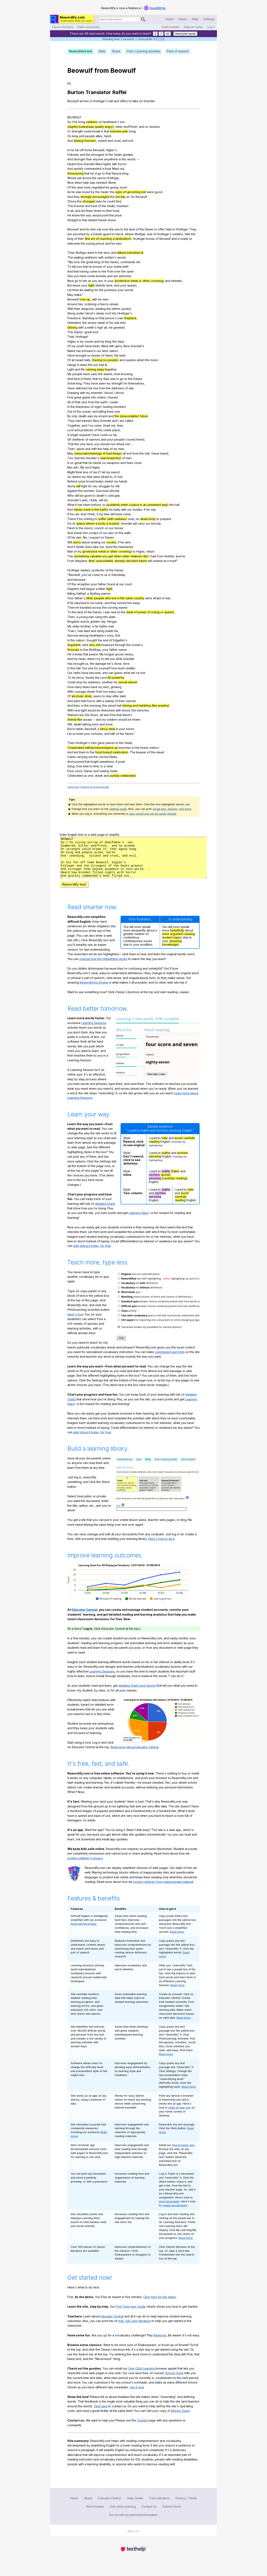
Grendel (149, 101)
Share (116, 51)
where (129, 234)
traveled (85, 607)
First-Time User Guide (131, 2314)
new (114, 612)
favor (89, 444)
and (116, 101)
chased (112, 397)
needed (101, 182)
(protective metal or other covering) (139, 281)
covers (111, 542)
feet (89, 477)
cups (120, 691)
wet (106, 715)
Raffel (119, 92)
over (105, 229)
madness (94, 682)
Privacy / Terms (186, 2505)
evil (130, 140)
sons (110, 635)
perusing (155, 1164)
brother (86, 626)
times (86, 687)
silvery (92, 322)
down (98, 210)
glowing (116, 687)
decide (114, 491)
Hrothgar (99, 101)
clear (109, 766)
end (105, 640)
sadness (92, 122)
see (90, 668)
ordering (90, 304)
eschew (182, 1160)
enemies (97, 393)
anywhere (111, 159)
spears (132, 285)
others (116, 308)
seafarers (90, 257)
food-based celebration (111, 752)
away (136, 603)
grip (117, 495)
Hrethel (169, 556)
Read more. (177, 1939)
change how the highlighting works (103, 966)
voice (78, 771)
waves (122, 607)
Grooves (73, 649)
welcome (73, 243)
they (77, 197)
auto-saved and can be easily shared (152, 813)
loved (86, 192)
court (128, 584)
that (106, 131)
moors (88, 528)
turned (121, 603)
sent (85, 645)
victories (97, 733)
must (105, 491)
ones (87, 187)
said (94, 374)
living (81, 122)
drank (99, 775)
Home (170, 19)
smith (90, 327)
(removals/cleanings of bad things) (98, 453)
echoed (87, 351)
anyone (98, 159)
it (102, 131)
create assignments (174, 2212)
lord (76, 262)
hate (165, 1145)
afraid (105, 477)
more (95, 724)
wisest (107, 374)
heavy (129, 654)
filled (98, 164)
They (192, 229)
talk (112, 733)
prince (100, 243)
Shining (72, 327)
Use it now (137, 2394)
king (75, 136)
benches (143, 710)
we (133, 673)
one (149, 234)
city (103, 621)
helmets (176, 281)
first (117, 635)
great (89, 262)
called (129, 420)
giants (86, 397)
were (150, 192)
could (87, 131)
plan (85, 500)
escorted (79, 234)
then (120, 425)
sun (95, 365)
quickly (78, 168)
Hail (71, 336)
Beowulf (80, 70)
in (91, 101)
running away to (97, 369)
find (118, 201)
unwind (157, 561)
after (115, 696)
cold (111, 495)
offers (124, 101)
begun (90, 589)
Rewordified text (80, 51)
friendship (118, 575)
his (72, 150)
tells (187, 234)
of (99, 122)
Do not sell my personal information (133, 2522)
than (89, 159)
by (69, 83)
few (102, 304)
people (90, 136)
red (81, 715)
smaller (130, 668)
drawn (91, 691)
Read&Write (158, 8)
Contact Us (149, 2514)
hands (123, 481)
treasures (107, 645)
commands (127, 262)
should (105, 444)
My (71, 262)
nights (107, 164)
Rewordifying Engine (94, 990)
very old (94, 645)
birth (125, 266)
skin (111, 533)
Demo (183, 19)
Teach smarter (170, 27)
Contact (142, 2428)
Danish (102, 220)
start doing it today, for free (92, 1253)
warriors (94, 439)
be (81, 495)
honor (130, 729)
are (69, 234)
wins (128, 542)
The (132, 752)
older (76, 626)
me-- (128, 444)
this (124, 159)
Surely (90, 677)
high (100, 327)
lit (106, 365)
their (109, 210)
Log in (211, 27)
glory (118, 346)
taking (86, 724)
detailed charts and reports (137, 1693)
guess (118, 673)
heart (82, 659)
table (79, 729)
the (88, 154)
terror (80, 677)
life (83, 369)
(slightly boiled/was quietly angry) (90, 126)
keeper (141, 752)
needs (97, 463)
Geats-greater (123, 154)
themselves (136, 383)
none (137, 463)
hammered (125, 547)
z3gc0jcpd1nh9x (133, 861)
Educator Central (84, 1617)
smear (78, 533)
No (85, 537)
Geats (104, 192)
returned (80, 603)
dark (123, 696)
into (114, 313)
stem (77, 701)
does (88, 547)
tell (74, 266)
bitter (119, 126)
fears (130, 463)
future (129, 733)
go (99, 173)
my (82, 341)
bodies (137, 509)
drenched (108, 710)
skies (83, 365)
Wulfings (95, 649)
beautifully (177, 938)
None (112, 182)
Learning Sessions (93, 1030)
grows (119, 654)
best (94, 206)
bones (119, 528)
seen (102, 383)
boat (108, 168)
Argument (74, 645)
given (88, 495)
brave (144, 747)
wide (112, 617)
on (141, 101)
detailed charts (105, 1211)
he (92, 173)
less (85, 472)
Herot (119, 234)
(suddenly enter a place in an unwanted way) (137, 504)
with (114, 164)
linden (99, 481)
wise (80, 187)
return (150, 551)
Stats (102, 51)
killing (102, 411)
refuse (120, 444)
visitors (154, 747)
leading (101, 308)
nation (80, 640)
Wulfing (95, 593)
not (112, 444)
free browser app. (183, 2152)
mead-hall (114, 705)
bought (92, 640)
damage (100, 663)
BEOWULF (74, 117)
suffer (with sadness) (112, 519)
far (115, 435)
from (101, 70)
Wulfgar (140, 234)
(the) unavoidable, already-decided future (118, 561)
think (79, 472)
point (105, 215)
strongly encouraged (95, 197)
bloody (156, 523)
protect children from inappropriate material (163, 1889)
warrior (106, 593)
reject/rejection (110, 458)
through (120, 645)
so (110, 435)
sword (115, 472)
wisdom (154, 126)
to (130, 101)
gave (101, 743)
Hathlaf (81, 593)
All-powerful (115, 677)
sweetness (106, 761)
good (158, 192)
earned (87, 420)
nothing (89, 519)
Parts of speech (178, 51)
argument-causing (182, 941)
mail (116, 322)
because (79, 579)
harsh (107, 136)
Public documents (88, 27)
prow (118, 215)
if (99, 472)
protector (87, 430)
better (103, 626)
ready (184, 238)
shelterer (78, 439)
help (86, 182)
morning (95, 705)
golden (95, 621)
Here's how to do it (161, 1546)
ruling (98, 617)
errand (103, 416)
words (121, 257)
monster (91, 458)
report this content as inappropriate (88, 786)
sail (79, 178)
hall (110, 101)
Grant (106, 425)
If (144, 509)
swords (131, 701)
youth (80, 346)
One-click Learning (123, 2514)
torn (85, 533)
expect (95, 537)
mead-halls (82, 360)
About (88, 2505)
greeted (119, 327)
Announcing (75, 173)
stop (79, 682)
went (90, 252)
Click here (101, 2413)
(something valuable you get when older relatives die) (111, 556)
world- (131, 159)
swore (122, 649)
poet (121, 761)
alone (80, 449)
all (72, 210)
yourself (104, 668)
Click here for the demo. (159, 2304)
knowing (127, 374)
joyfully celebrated (123, 775)
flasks (113, 757)
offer (161, 229)
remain (113, 304)
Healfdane (109, 122)
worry (77, 542)
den (79, 537)
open (130, 271)
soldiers (177, 234)
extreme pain (119, 131)
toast (79, 733)
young (90, 243)
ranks (77, 673)
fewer (136, 719)
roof (108, 313)
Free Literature (159, 2505)
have (83, 276)
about (86, 542)
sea (99, 178)
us (88, 355)
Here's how (75, 1322)
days (121, 341)
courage (80, 691)
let (103, 472)
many (78, 687)
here (109, 285)
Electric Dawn (180, 2418)
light (84, 710)
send (109, 547)
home (88, 150)
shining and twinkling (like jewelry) (145, 705)
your (110, 266)
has (78, 351)
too (105, 691)
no (147, 126)
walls (127, 533)
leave (76, 285)
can (153, 509)
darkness (117, 388)
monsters (119, 406)
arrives (84, 101)
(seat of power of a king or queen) (150, 612)
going (114, 187)
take (135, 101)
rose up (84, 299)
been (96, 346)
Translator (98, 92)
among (83, 635)
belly (116, 509)
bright (94, 761)
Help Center (135, 2505)
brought (81, 355)
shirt (123, 322)
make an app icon (179, 2115)
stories (95, 355)
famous (117, 173)
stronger (79, 159)
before (96, 504)
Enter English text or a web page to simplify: (90, 834)
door (106, 252)
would (96, 215)
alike (99, 136)
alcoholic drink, (82, 696)
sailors (113, 351)
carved (103, 757)
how (80, 164)
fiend (126, 715)
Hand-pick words (185, 33)
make (78, 295)
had (101, 365)
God (99, 491)
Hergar (111, 621)
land (132, 229)
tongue (109, 654)
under (80, 313)
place (116, 430)
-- (138, 159)
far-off (79, 150)
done (117, 663)
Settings (208, 19)
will (75, 467)
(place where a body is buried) (97, 523)
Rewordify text (74, 892)
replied (85, 570)
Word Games (95, 2514)
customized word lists (170, 1359)
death (83, 416)
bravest (79, 206)
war (131, 388)
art (105, 327)
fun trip (120, 197)
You (84, 668)
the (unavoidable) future (131, 416)
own (120, 318)
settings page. (118, 808)
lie (81, 290)
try (99, 659)
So (133, 197)
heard (164, 453)
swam (114, 402)
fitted (115, 168)
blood (109, 393)
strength (77, 131)
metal (101, 322)
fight (91, 285)
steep (100, 313)
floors (94, 715)
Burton (75, 92)
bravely (101, 276)
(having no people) (105, 360)
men (99, 201)
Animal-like (74, 719)
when (78, 182)
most (117, 374)
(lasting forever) (85, 140)
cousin (88, 341)
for (96, 290)
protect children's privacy (85, 1865)
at (117, 584)
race (84, 402)
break (96, 131)
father (102, 584)
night (97, 406)
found (111, 584)
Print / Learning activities (143, 51)
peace (93, 654)
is (179, 238)
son (122, 122)
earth (103, 402)
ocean (86, 411)
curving (112, 607)
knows (150, 238)
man (91, 617)
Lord (103, 677)
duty (106, 379)
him (104, 271)
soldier (109, 257)
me (138, 262)
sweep (109, 701)
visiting (104, 771)
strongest (97, 154)
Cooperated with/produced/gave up (92, 747)
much (123, 187)
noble (118, 266)
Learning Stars (138, 1220)
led (83, 210)
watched (81, 388)
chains (101, 397)
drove (120, 393)
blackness (83, 406)
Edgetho (119, 640)
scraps (93, 533)
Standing (88, 318)
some (81, 481)
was (92, 182)
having (84, 271)
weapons (87, 308)
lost (142, 673)
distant (92, 220)
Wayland (81, 561)
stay (109, 696)
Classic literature (62, 27)
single (74, 435)
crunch (99, 528)
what (119, 659)
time (107, 514)
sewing (95, 542)
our (99, 351)
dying (101, 631)
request (84, 435)
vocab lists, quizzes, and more (171, 808)
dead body (148, 519)
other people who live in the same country (115, 598)
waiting (78, 257)
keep (78, 654)
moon (154, 360)
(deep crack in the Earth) (91, 509)
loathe (166, 1160)
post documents (169, 2208)
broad (90, 481)
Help (195, 19)
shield (109, 481)
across (86, 178)
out (122, 168)
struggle (104, 486)
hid (120, 477)
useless (131, 360)
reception (83, 584)
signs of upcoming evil (130, 192)
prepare (165, 519)
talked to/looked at (130, 252)
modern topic (171, 945)
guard (107, 234)
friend (140, 439)
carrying (81, 757)
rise (95, 388)
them (89, 210)
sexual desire (127, 682)
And (83, 514)
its (74, 523)
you (79, 266)
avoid (178, 1145)
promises (110, 290)
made (109, 631)
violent (102, 140)
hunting (108, 406)
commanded (92, 168)
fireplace (130, 318)
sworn (97, 696)
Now (126, 346)
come (93, 271)
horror (122, 164)
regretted (98, 187)
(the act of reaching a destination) (108, 238)
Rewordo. (160, 2343)
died (87, 631)
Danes (149, 229)
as (89, 281)
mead (160, 752)
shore (112, 220)
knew (76, 215)
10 (167, 33)
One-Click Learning (141, 2376)
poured (79, 761)
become (95, 673)
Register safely (193, 27)
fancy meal (107, 729)
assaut (87, 719)
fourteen (122, 206)
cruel (117, 140)
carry (141, 523)
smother (107, 682)
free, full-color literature (134, 2328)
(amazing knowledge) (172, 950)
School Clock (174, 2380)
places (110, 743)
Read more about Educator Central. (135, 1754)
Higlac (110, 150)
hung (132, 131)
